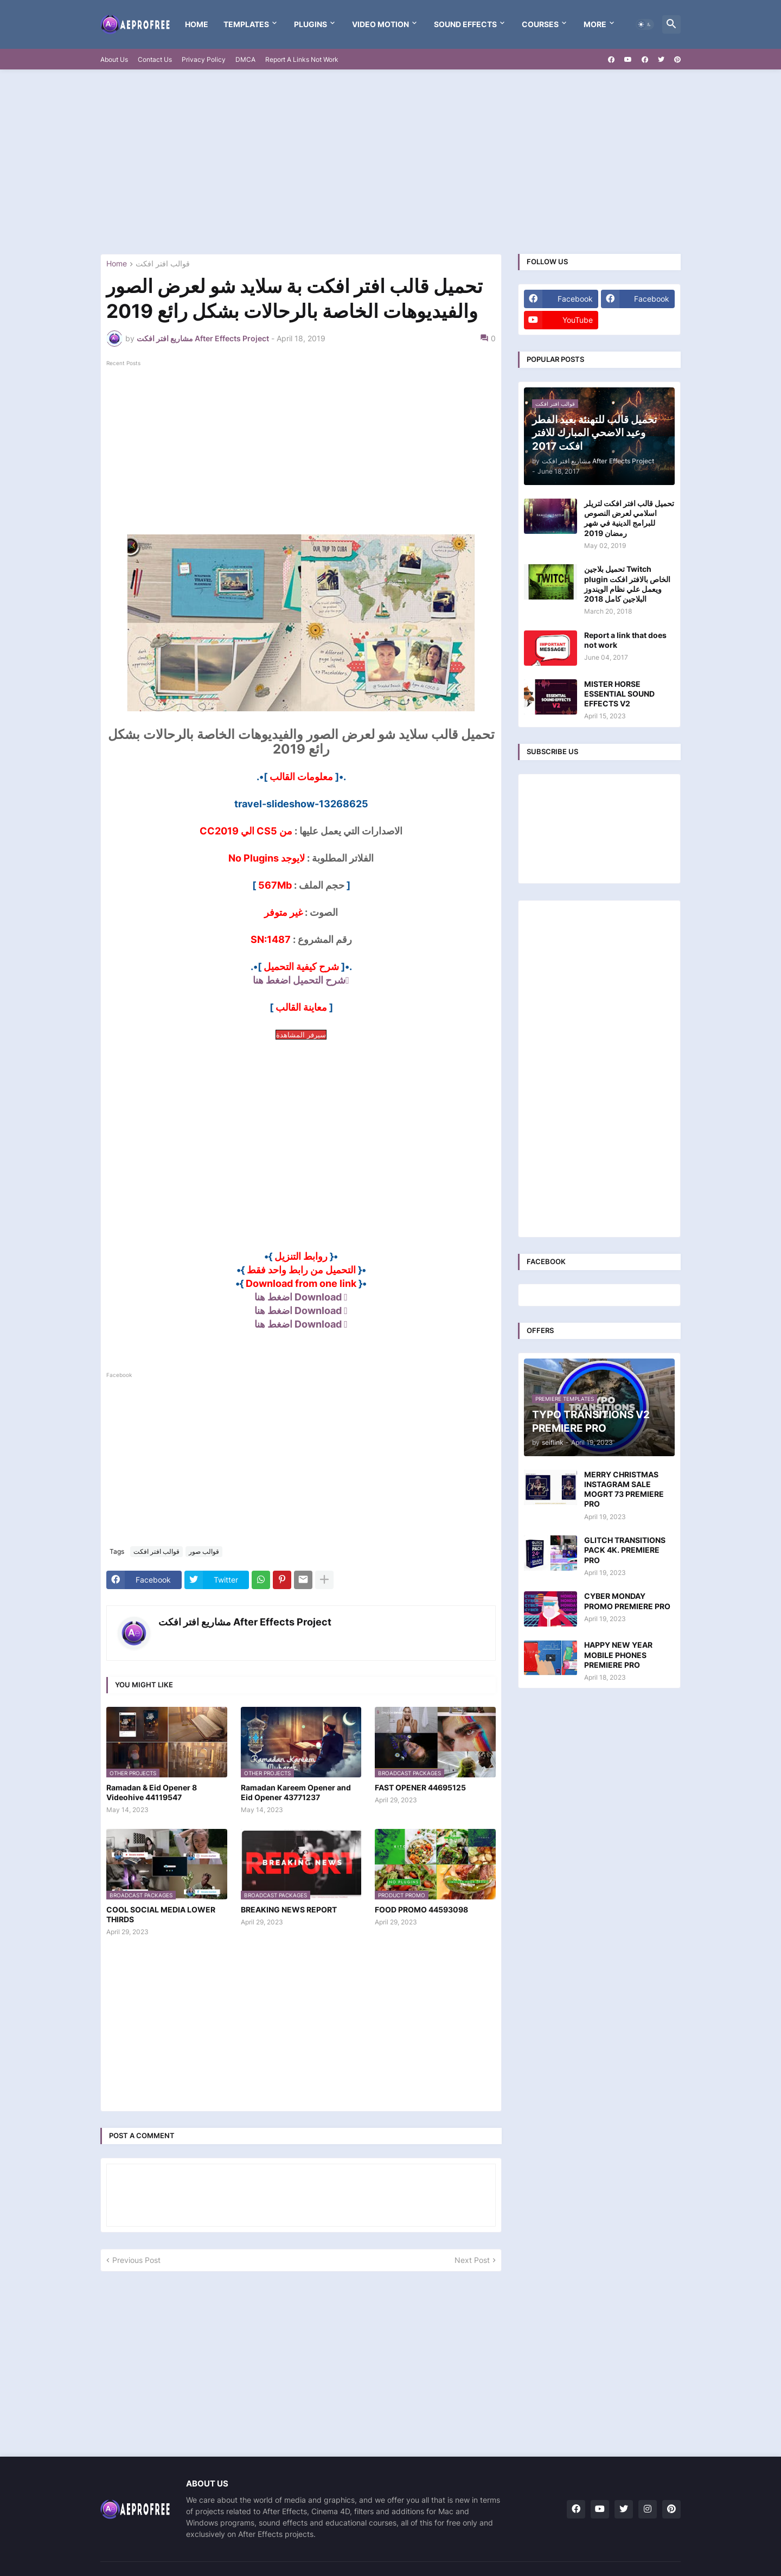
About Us (114, 59)
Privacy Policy (204, 59)
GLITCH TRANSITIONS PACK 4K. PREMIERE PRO (624, 1549)
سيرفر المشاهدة (301, 1034)
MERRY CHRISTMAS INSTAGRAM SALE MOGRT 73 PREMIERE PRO (624, 1489)
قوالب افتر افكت (163, 264)
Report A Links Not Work (301, 59)
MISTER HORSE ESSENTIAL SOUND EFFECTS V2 (619, 693)
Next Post (472, 2260)
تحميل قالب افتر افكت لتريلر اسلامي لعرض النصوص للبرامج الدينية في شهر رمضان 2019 (629, 518)
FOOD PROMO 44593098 (421, 1909)
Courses (540, 24)
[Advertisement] (390, 162)
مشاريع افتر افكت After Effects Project (244, 1622)
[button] (645, 24)
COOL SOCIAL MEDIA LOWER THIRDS (160, 1914)
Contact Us (155, 59)
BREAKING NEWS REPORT (289, 1909)
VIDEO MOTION (380, 24)
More (595, 24)
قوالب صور (204, 1551)
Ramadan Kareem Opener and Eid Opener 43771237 (296, 1792)
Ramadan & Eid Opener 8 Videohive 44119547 (151, 1792)
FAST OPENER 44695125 (420, 1787)
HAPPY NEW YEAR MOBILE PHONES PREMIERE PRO (618, 1654)
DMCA (245, 59)
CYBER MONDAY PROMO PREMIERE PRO (627, 1600)
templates (246, 24)
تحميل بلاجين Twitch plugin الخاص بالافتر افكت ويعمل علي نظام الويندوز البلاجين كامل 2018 (627, 583)
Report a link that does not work (625, 639)
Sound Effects (465, 24)
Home (196, 24)
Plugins (310, 24)
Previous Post (136, 2260)
